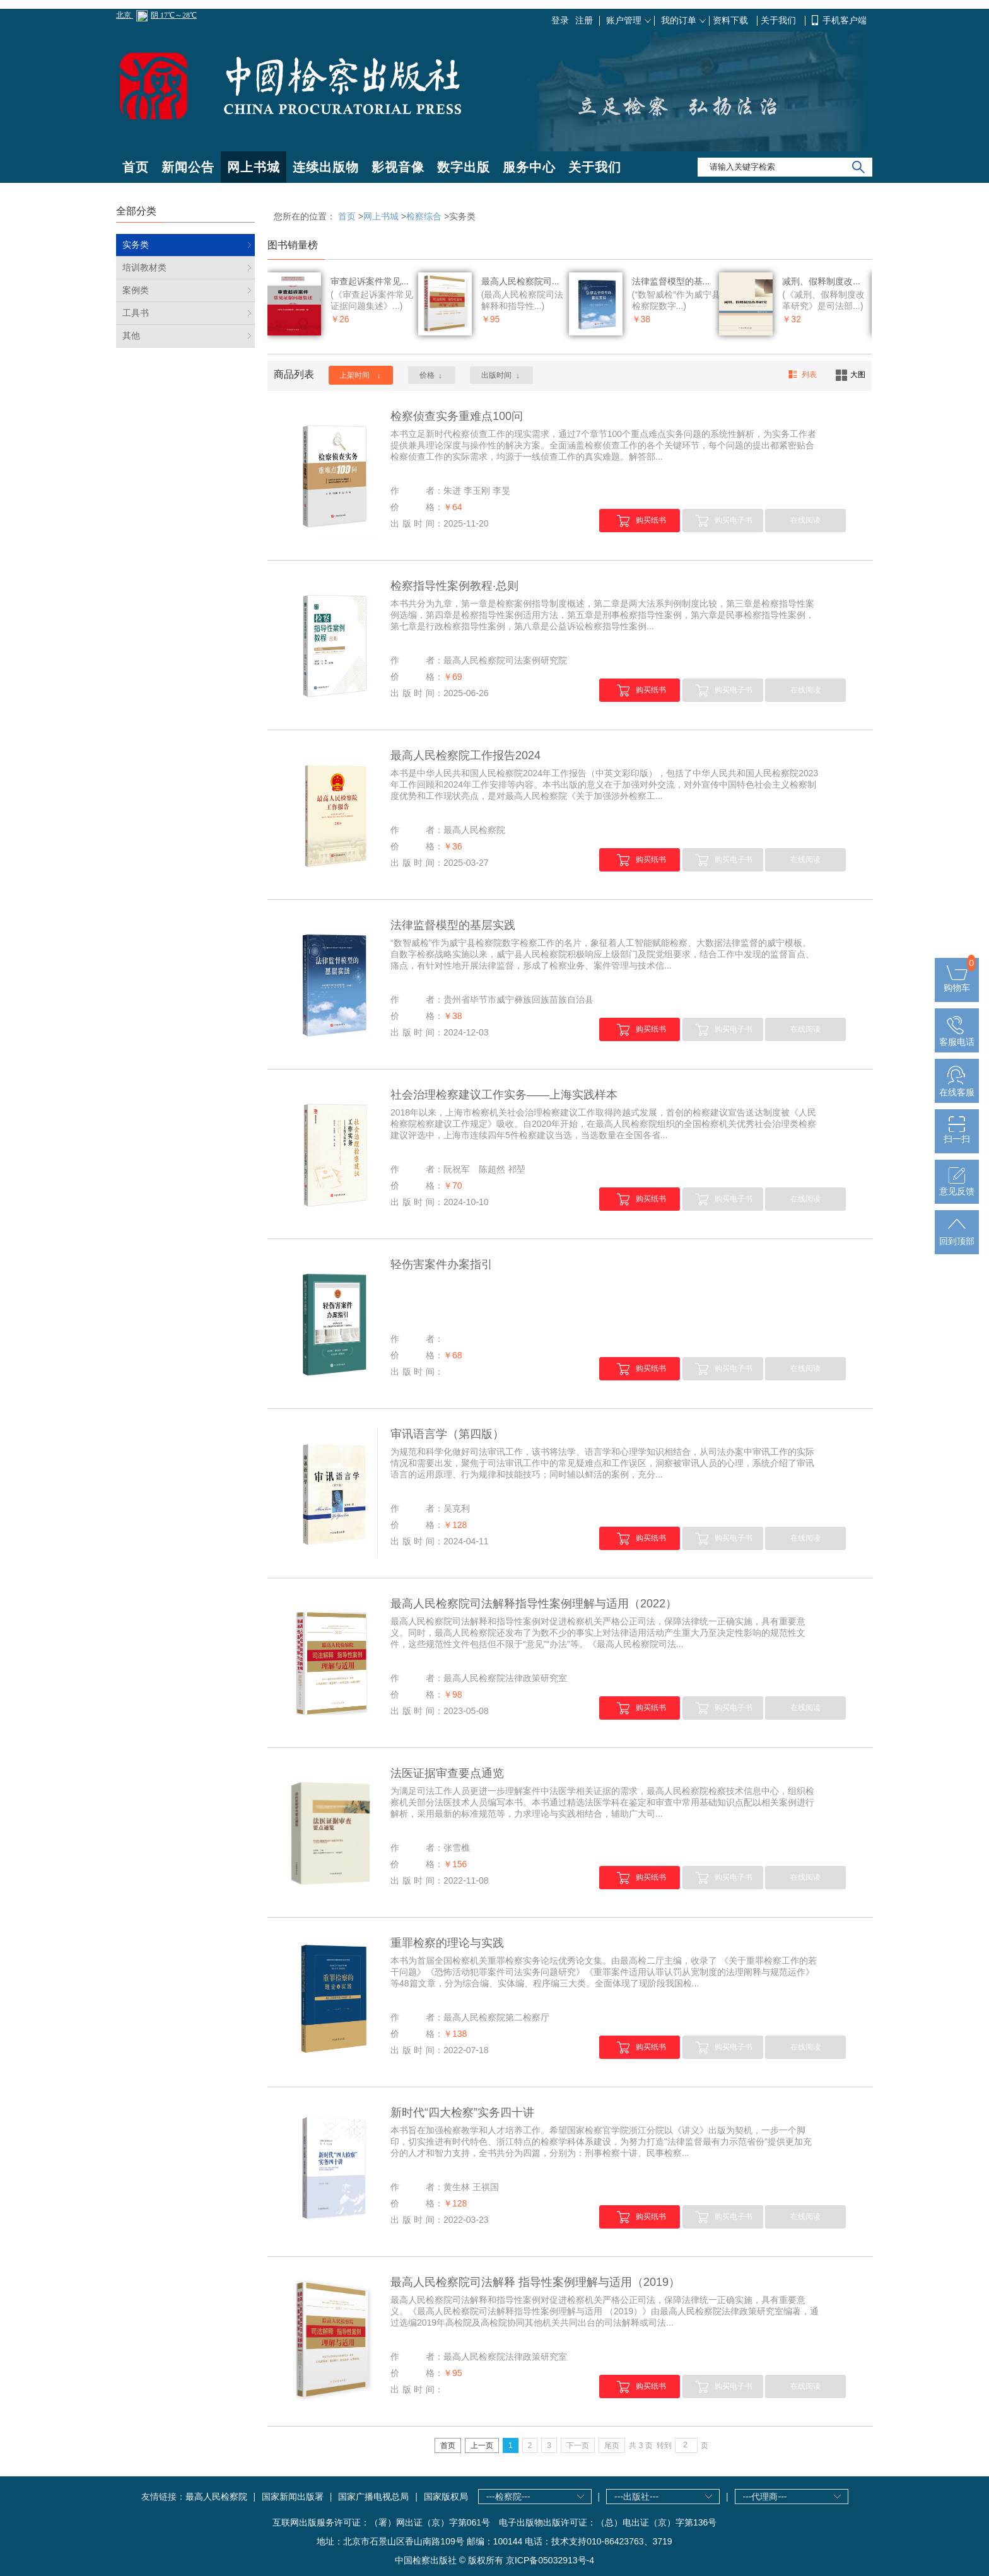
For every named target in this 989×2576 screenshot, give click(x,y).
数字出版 (463, 167)
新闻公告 (187, 167)
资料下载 (732, 20)
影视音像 (398, 167)
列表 (802, 375)
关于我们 (780, 20)
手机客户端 (844, 20)
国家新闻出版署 (293, 2496)
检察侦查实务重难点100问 (456, 416)
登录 (560, 20)
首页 (135, 167)
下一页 (577, 2445)
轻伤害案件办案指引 (441, 1264)
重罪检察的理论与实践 (447, 1943)
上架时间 (360, 376)
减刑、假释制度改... (821, 281)
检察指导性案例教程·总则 (454, 586)
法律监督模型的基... (671, 281)
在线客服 (956, 1087)
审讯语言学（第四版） (447, 1434)
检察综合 (424, 216)
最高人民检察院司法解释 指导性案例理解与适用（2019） (535, 2282)
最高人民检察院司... (520, 281)
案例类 (135, 290)
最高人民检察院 (216, 2496)
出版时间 (501, 375)
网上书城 (253, 167)
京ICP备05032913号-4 (550, 2560)
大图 (850, 375)
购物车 (957, 982)
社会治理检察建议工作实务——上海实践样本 (503, 1094)
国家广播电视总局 (373, 2496)
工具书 (135, 313)
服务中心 (529, 167)
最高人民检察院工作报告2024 (465, 755)
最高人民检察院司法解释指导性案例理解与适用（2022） (533, 1603)
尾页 (611, 2445)
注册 (584, 20)
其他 (131, 335)
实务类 (135, 245)
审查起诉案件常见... (370, 281)
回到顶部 (956, 1236)
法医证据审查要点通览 (447, 1773)
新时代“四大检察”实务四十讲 (462, 2112)
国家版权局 (446, 2496)
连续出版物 (326, 167)
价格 (431, 375)
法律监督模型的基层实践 (452, 925)
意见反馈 (956, 1186)
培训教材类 (144, 267)
